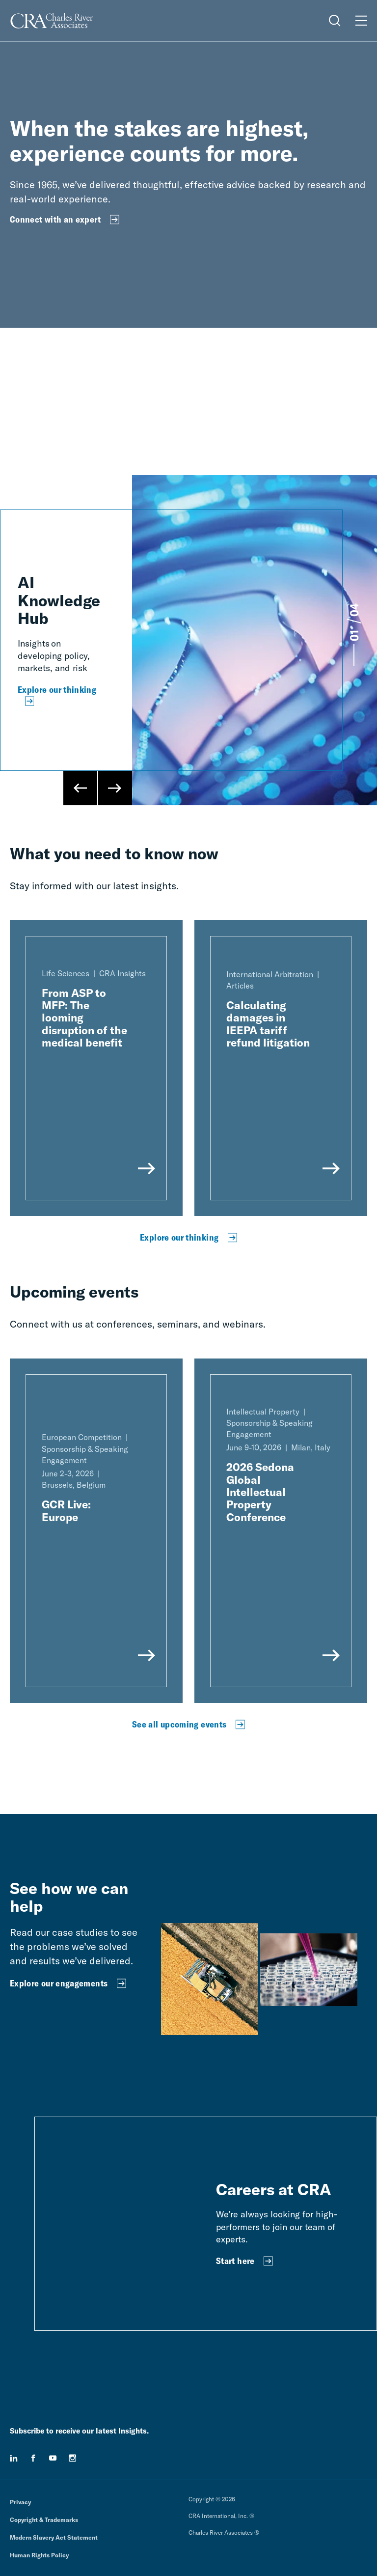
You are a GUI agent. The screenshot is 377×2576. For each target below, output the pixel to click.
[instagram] (73, 2458)
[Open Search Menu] (335, 21)
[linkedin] (14, 2458)
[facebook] (33, 2458)
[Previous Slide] (80, 788)
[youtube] (53, 2458)
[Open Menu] (361, 21)
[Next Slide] (115, 788)
